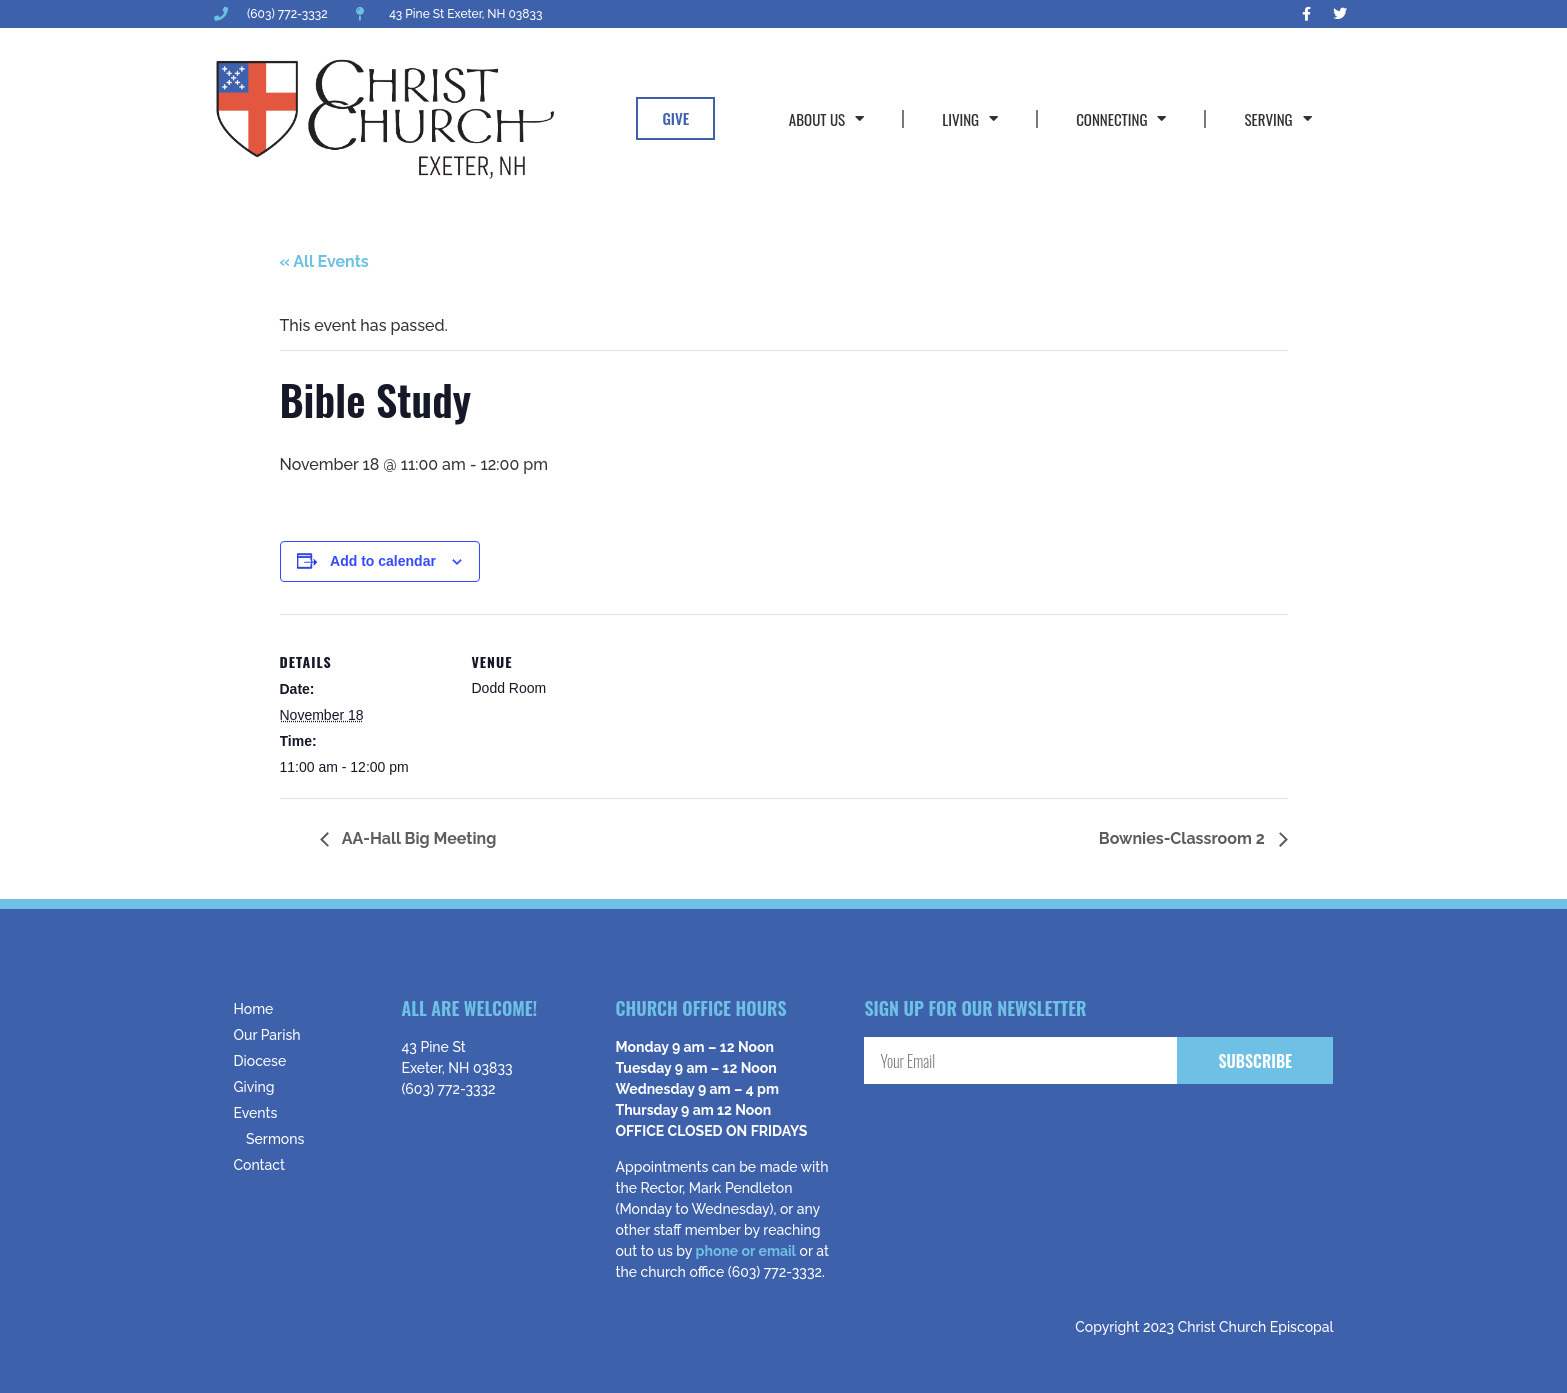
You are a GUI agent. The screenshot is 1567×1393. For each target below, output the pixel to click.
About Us (826, 118)
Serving (1277, 118)
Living (970, 118)
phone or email (746, 1251)
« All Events (324, 261)
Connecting (1121, 118)
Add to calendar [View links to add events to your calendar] (383, 561)
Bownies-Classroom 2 (1184, 838)
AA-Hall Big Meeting (418, 838)
